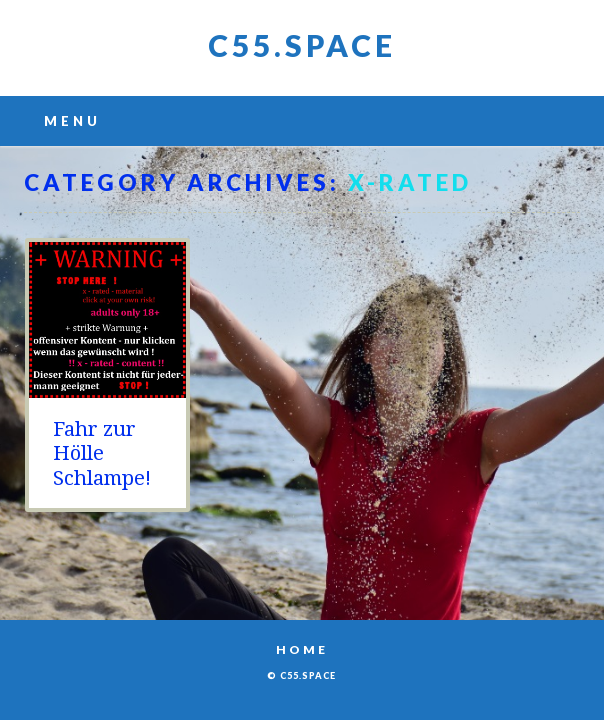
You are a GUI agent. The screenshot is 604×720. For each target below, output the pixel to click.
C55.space (302, 45)
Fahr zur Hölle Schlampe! (102, 453)
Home (302, 649)
